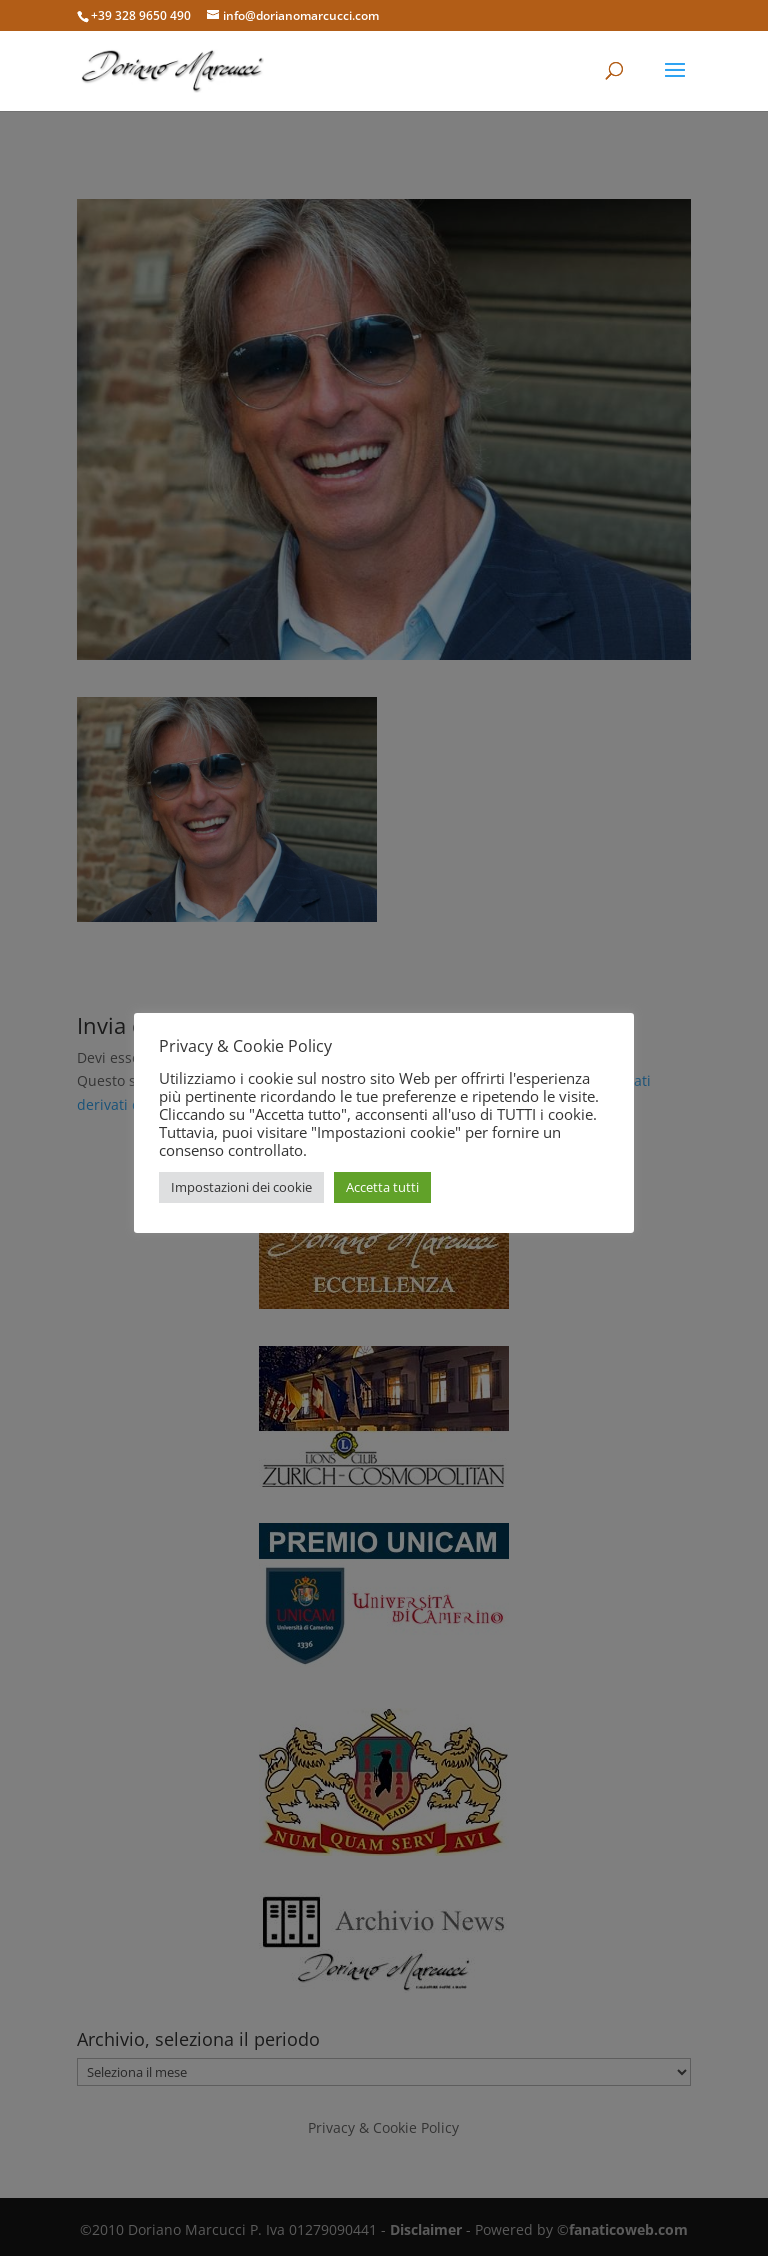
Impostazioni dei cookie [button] (241, 1187)
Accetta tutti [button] (382, 1187)
